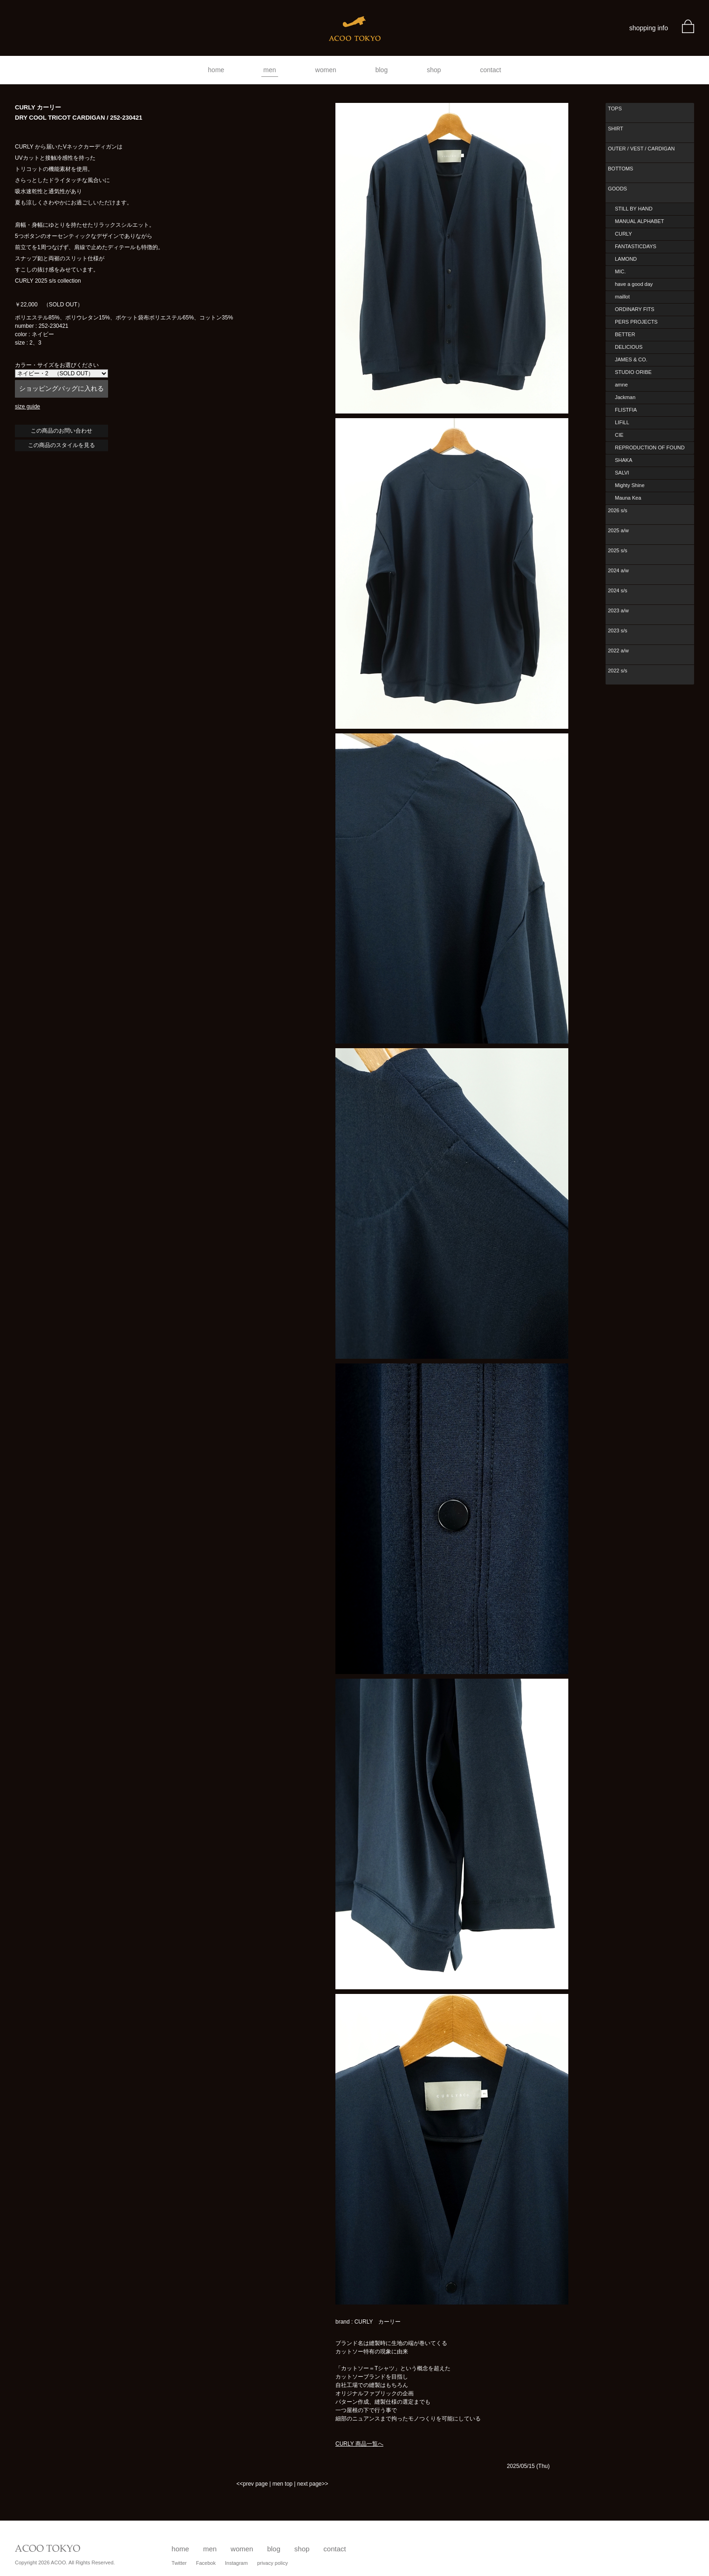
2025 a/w (618, 530)
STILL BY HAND (634, 208)
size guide (27, 406)
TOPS (615, 108)
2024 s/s (617, 590)
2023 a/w (618, 610)
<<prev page (251, 2484)
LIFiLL (622, 422)
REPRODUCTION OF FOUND (650, 447)
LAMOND (626, 259)
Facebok (206, 2563)
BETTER (625, 334)
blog (381, 70)
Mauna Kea (628, 498)
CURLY (623, 234)
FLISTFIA (626, 410)
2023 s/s (617, 630)
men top (283, 2484)
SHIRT (615, 128)
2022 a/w (618, 650)
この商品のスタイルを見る (61, 445)
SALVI (622, 472)
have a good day (634, 284)
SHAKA (623, 460)
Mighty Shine (630, 485)
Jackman (625, 397)
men (269, 70)
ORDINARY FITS (634, 309)
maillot (622, 296)
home (216, 70)
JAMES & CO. (631, 359)
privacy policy (272, 2563)
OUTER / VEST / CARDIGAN (641, 148)
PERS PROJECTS (636, 322)
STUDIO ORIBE (633, 372)
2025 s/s (617, 550)
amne (621, 384)
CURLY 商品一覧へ (359, 2443)
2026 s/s (617, 510)
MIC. (620, 271)
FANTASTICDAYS (635, 246)
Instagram (236, 2563)
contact (490, 70)
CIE (619, 435)
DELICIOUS (628, 347)
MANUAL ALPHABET (639, 221)
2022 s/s (617, 670)
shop (434, 70)
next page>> (312, 2484)
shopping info (648, 28)
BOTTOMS (620, 168)
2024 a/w (618, 570)
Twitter (178, 2563)
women (325, 70)
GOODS (617, 188)
